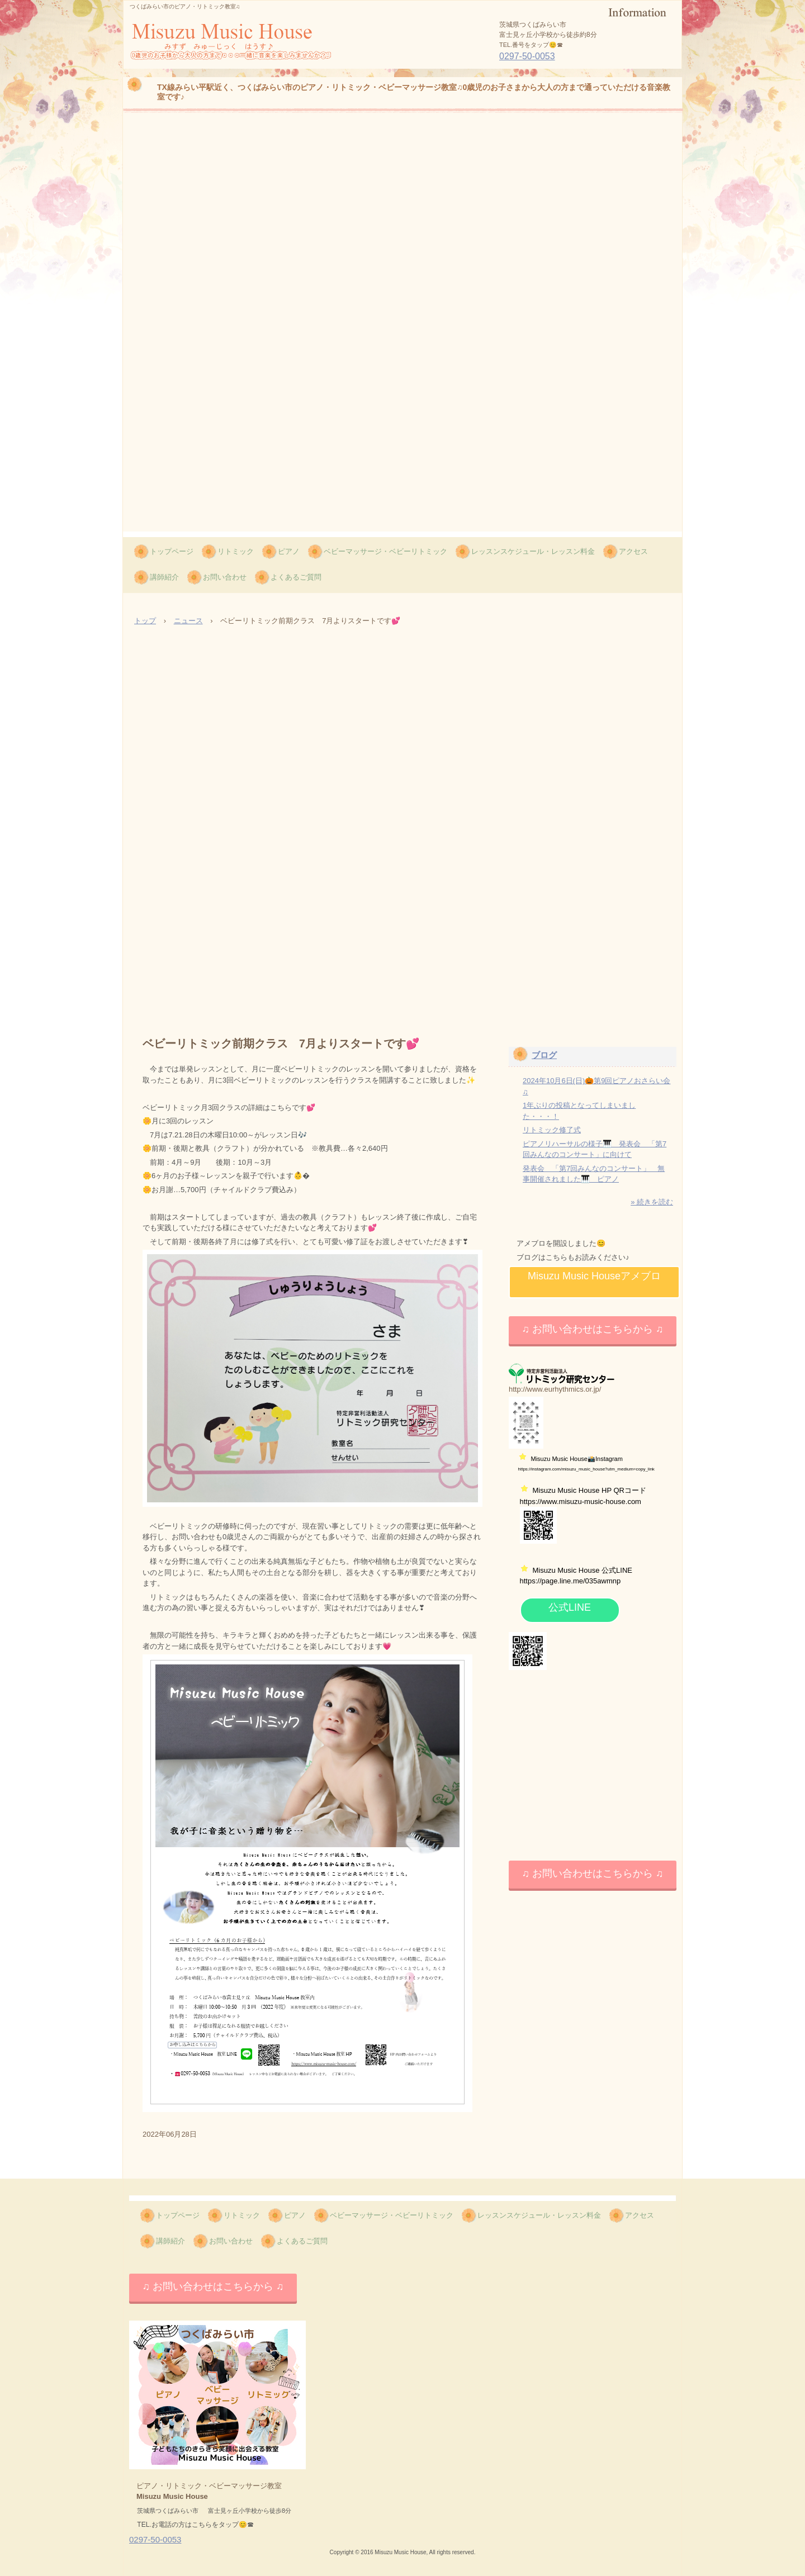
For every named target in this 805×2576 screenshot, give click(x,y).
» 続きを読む (652, 1202)
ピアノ (289, 551)
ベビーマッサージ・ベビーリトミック (385, 551)
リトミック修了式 (552, 1130)
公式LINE (569, 1607)
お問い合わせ (225, 577)
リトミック (235, 551)
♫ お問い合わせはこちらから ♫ (592, 1329)
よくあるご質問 (296, 577)
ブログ (544, 1055)
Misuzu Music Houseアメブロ (594, 1276)
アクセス (633, 551)
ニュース (188, 620)
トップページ (171, 551)
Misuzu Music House (199, 67)
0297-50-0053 (527, 56)
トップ (145, 620)
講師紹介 (164, 577)
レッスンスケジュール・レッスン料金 (533, 551)
